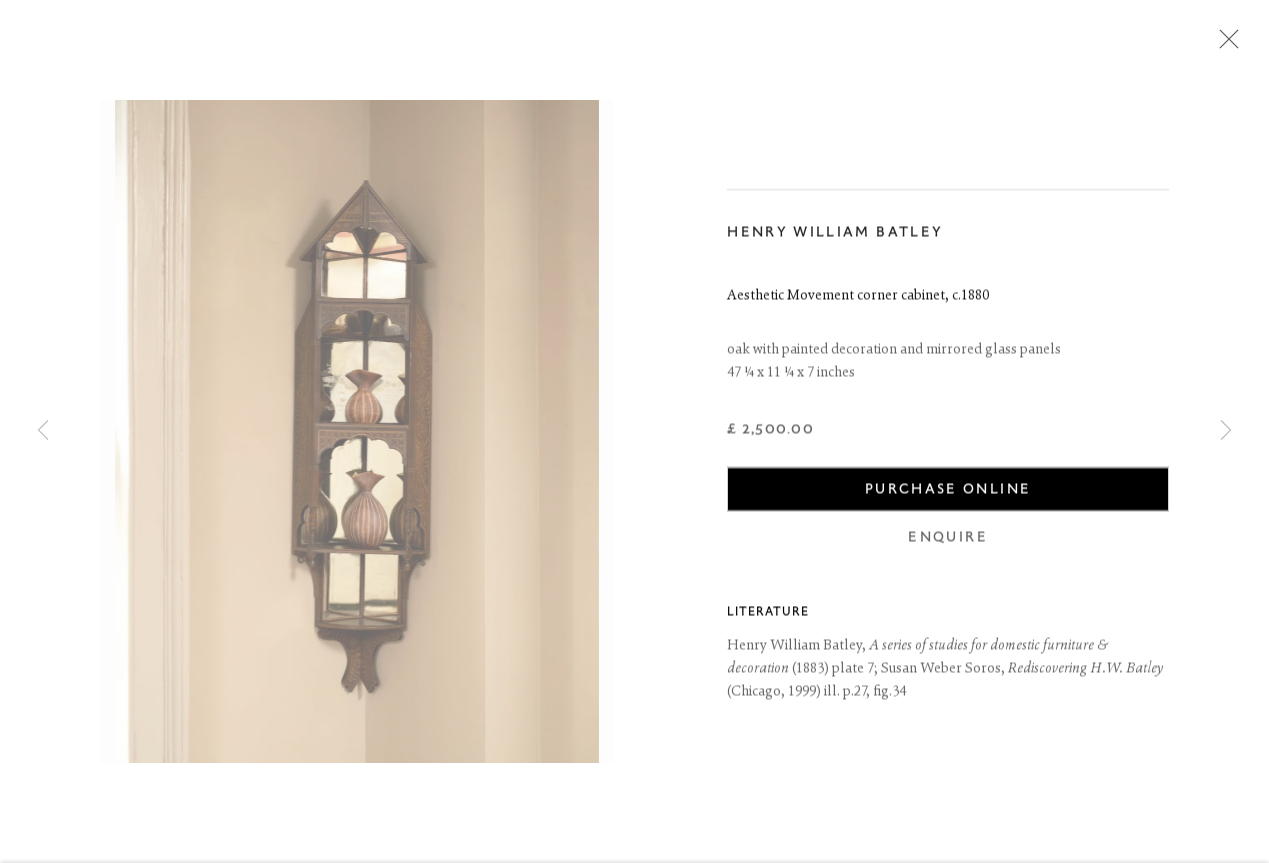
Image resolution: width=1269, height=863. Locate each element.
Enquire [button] (947, 539)
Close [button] (1224, 45)
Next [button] (1226, 431)
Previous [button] (43, 431)
